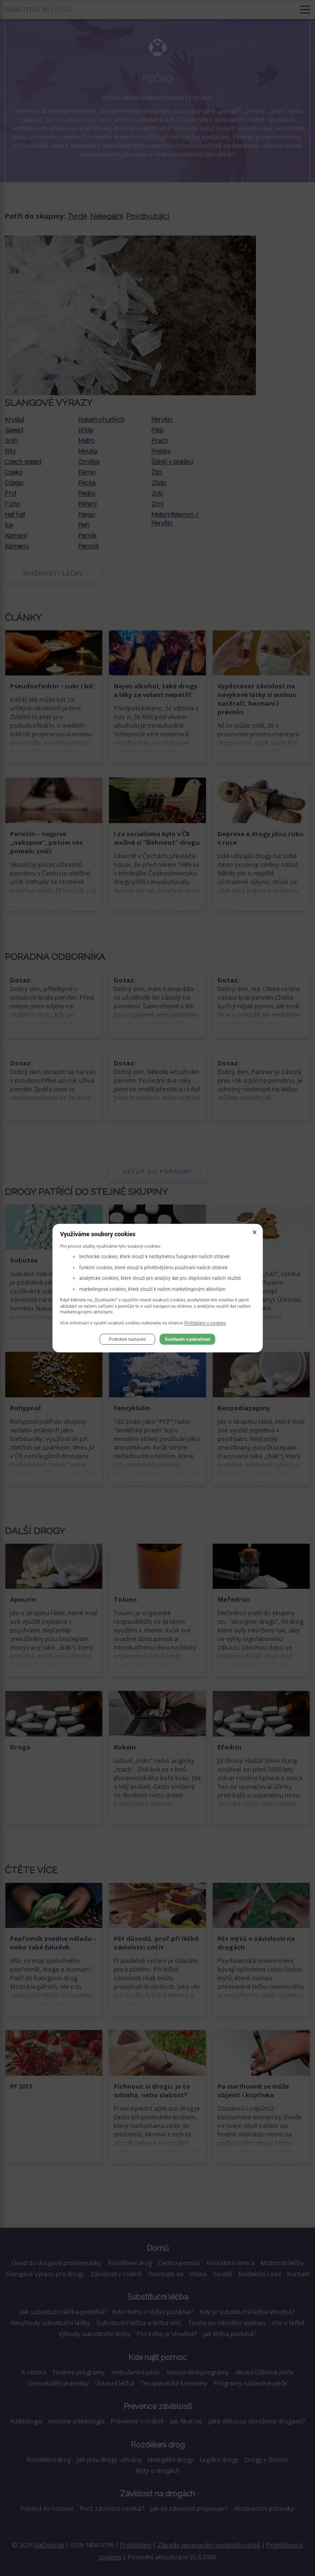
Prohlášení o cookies (205, 1322)
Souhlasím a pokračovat (187, 1339)
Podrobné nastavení (127, 1339)
